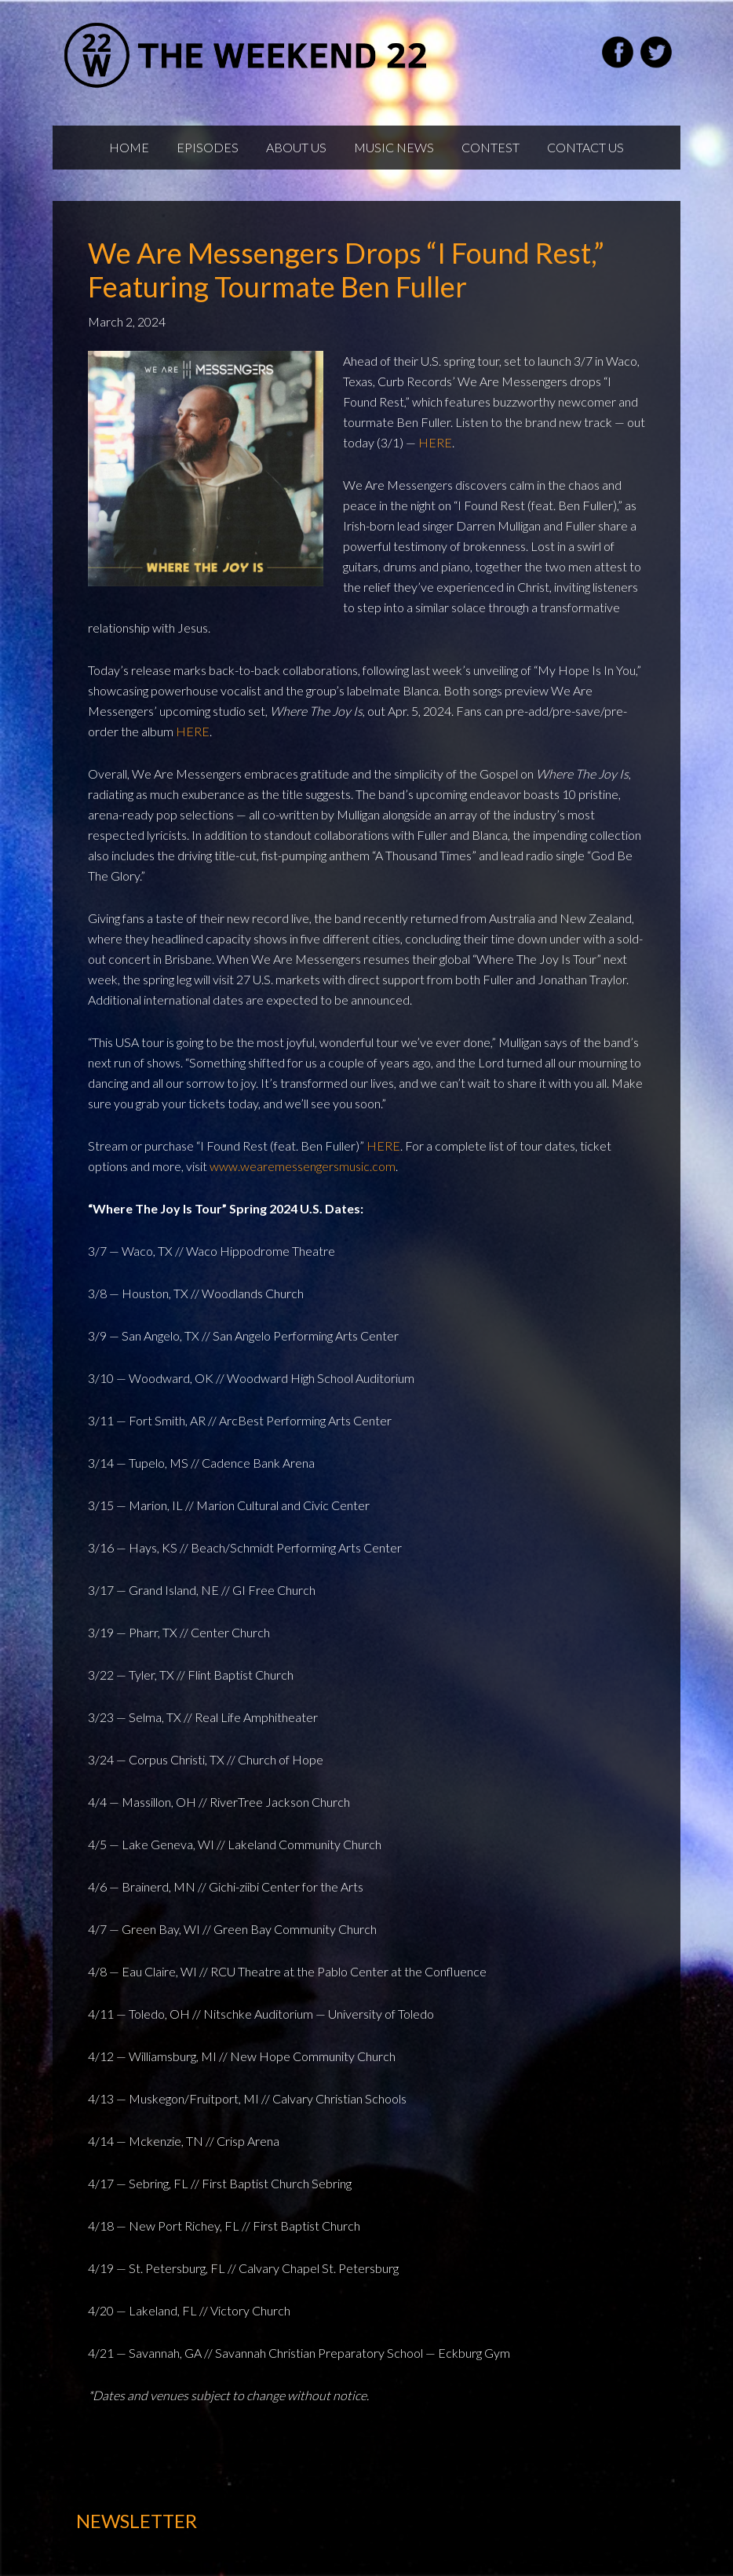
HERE (435, 442)
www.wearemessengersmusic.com (303, 1165)
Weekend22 (246, 55)
